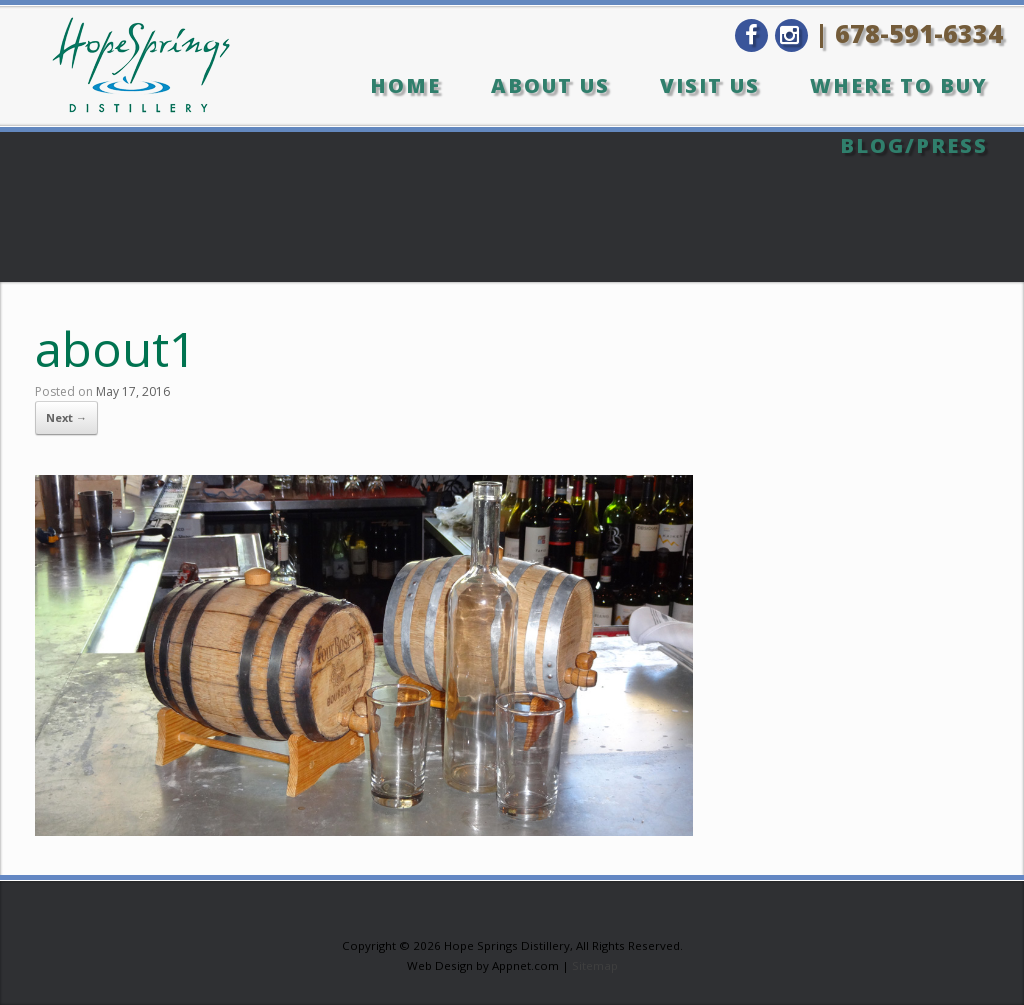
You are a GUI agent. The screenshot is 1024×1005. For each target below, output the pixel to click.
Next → (66, 417)
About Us (550, 85)
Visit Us (710, 85)
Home (405, 85)
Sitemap (595, 965)
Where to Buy (899, 85)
